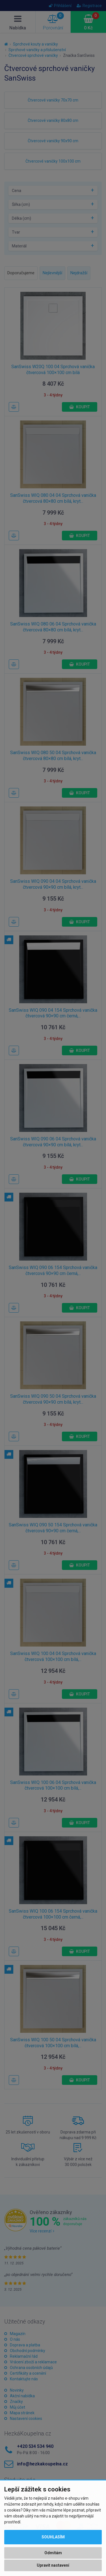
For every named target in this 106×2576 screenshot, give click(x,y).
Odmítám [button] (53, 2553)
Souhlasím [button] (53, 2537)
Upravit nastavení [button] (53, 2565)
